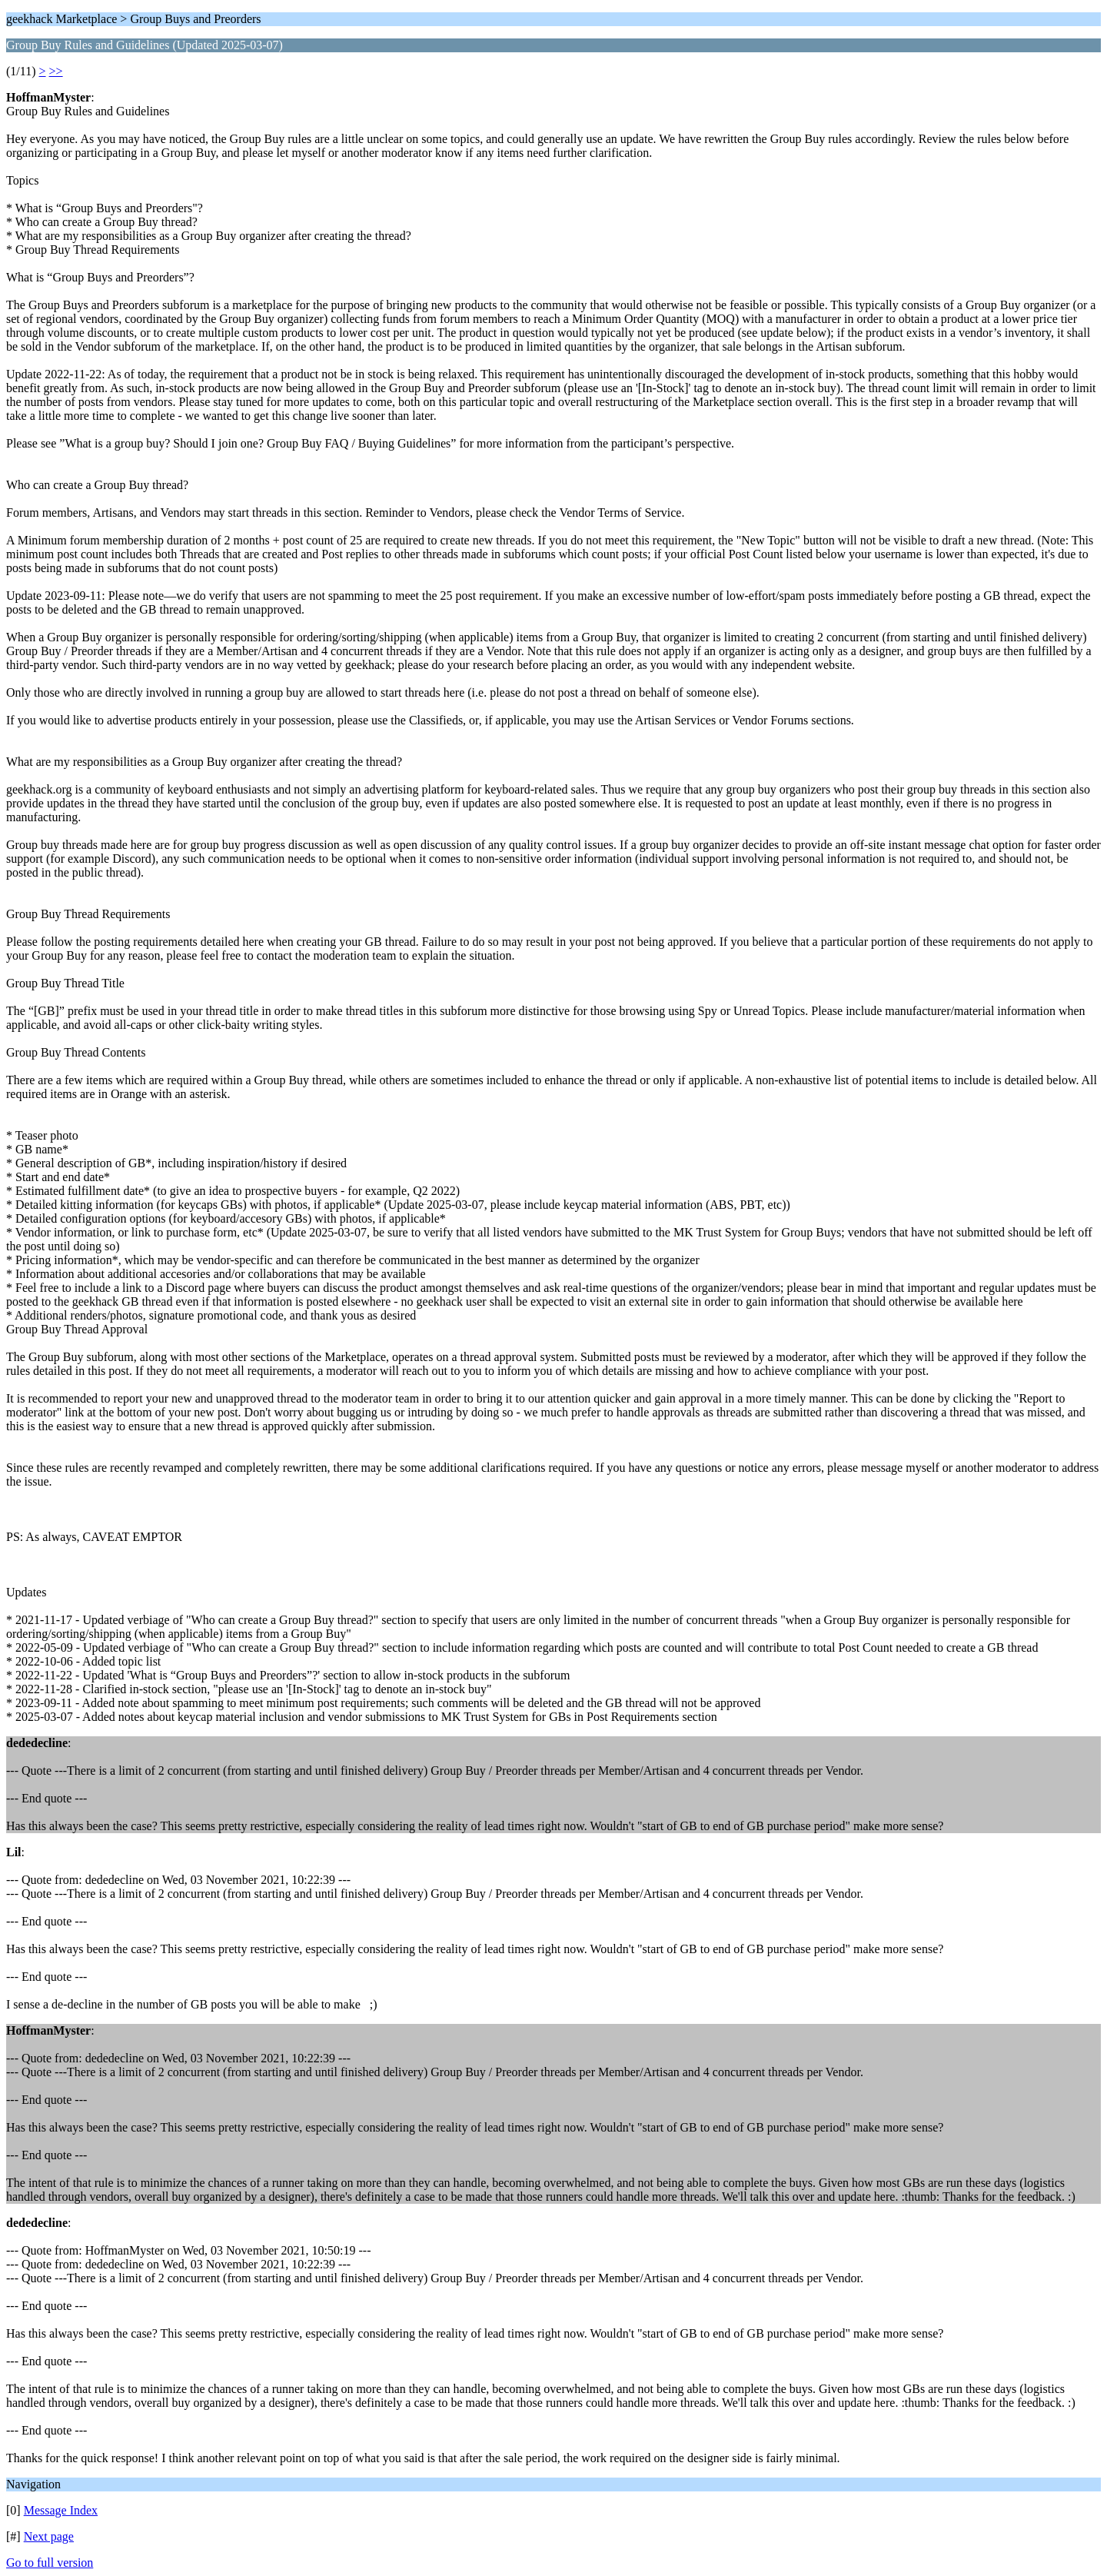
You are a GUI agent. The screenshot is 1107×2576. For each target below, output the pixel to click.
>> (56, 71)
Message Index (61, 2510)
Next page (49, 2536)
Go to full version (49, 2562)
